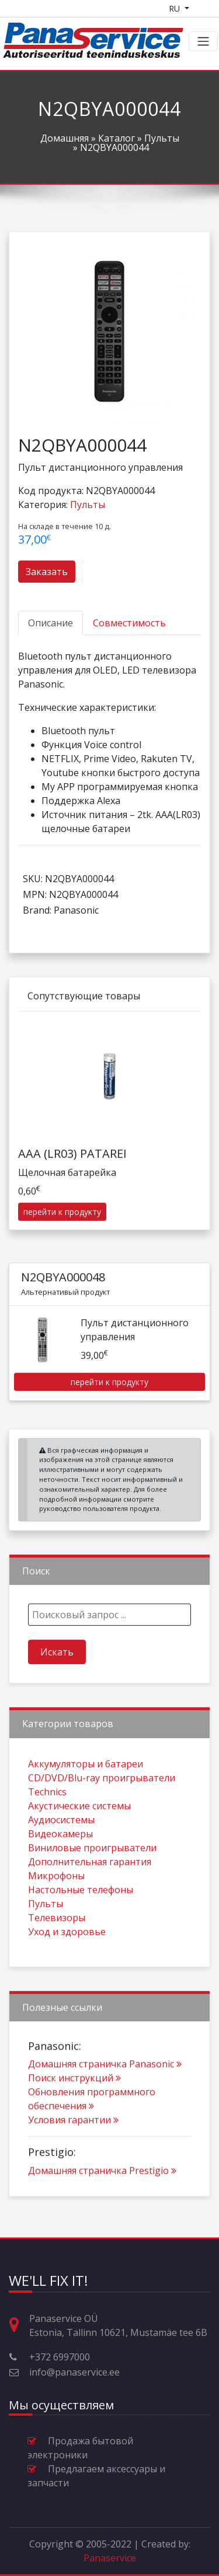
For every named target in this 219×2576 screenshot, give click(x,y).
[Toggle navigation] (203, 41)
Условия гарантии (73, 2160)
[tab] (50, 623)
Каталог (116, 138)
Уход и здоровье (67, 1971)
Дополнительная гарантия (89, 1901)
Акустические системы (79, 1845)
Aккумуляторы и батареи (85, 1803)
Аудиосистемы (61, 1859)
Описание (50, 622)
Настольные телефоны (80, 1929)
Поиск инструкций (74, 2118)
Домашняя (64, 138)
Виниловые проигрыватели (92, 1887)
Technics (47, 1831)
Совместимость (129, 622)
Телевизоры (56, 1957)
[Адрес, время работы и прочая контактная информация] (18, 2325)
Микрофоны (56, 1915)
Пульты (161, 138)
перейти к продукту (62, 1251)
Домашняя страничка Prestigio (102, 2210)
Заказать (47, 571)
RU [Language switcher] (175, 8)
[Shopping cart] (205, 8)
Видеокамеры (60, 1873)
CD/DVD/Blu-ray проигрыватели (101, 1817)
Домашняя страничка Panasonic (105, 2104)
